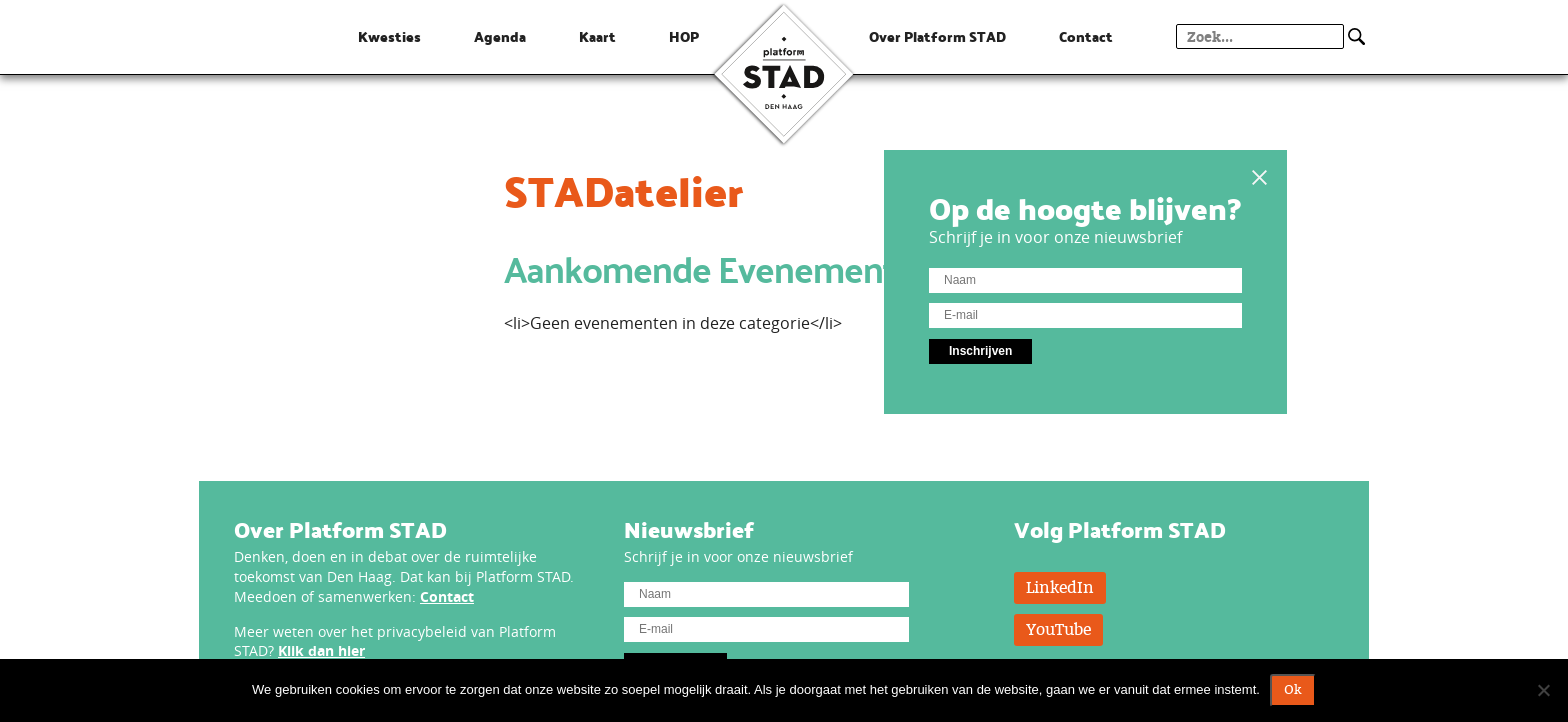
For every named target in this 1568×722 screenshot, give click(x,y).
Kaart (597, 37)
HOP (684, 37)
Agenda (500, 37)
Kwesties (389, 37)
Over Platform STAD (937, 37)
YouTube (1058, 629)
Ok (1293, 690)
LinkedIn (1060, 587)
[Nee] (1543, 690)
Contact (447, 596)
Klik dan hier (321, 650)
